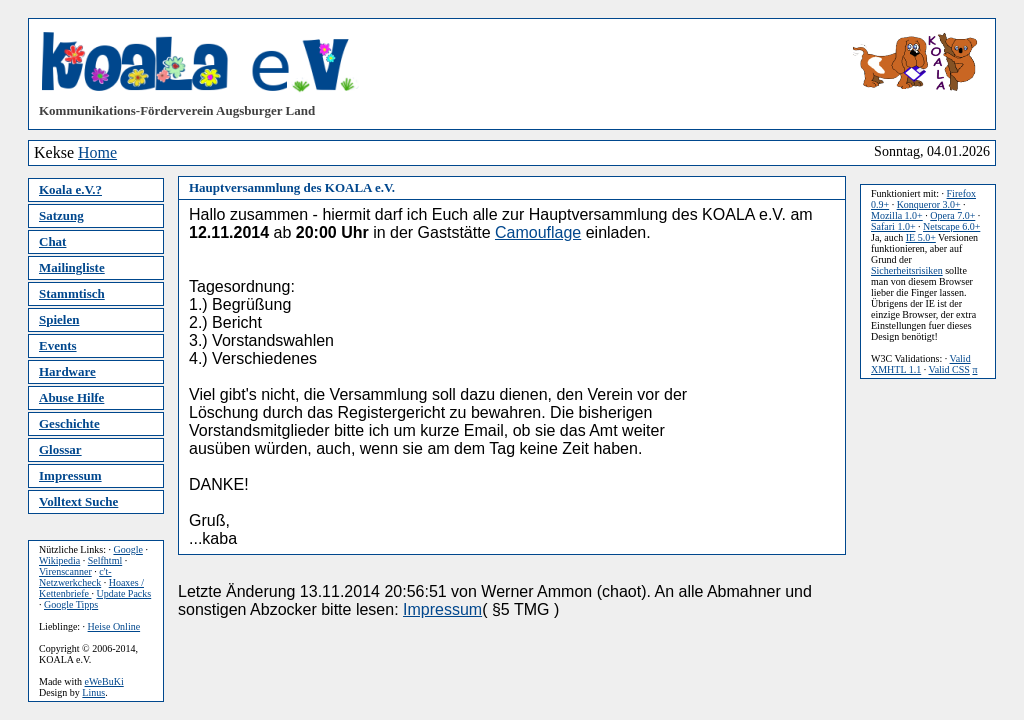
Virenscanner (65, 571)
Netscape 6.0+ (951, 226)
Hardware (67, 371)
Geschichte (69, 423)
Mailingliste (72, 267)
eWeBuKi (104, 681)
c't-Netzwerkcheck (75, 577)
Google (127, 549)
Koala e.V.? (70, 189)
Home (97, 152)
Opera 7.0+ (952, 215)
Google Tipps (71, 604)
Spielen (59, 319)
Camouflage (538, 232)
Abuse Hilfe (71, 397)
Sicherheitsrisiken (907, 270)
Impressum (70, 475)
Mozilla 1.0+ (897, 215)
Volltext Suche (78, 501)
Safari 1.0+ (893, 226)
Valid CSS (949, 369)
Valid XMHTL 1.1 (921, 364)
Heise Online (114, 626)
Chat (52, 241)
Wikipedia (59, 560)
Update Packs (123, 593)
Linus (93, 692)
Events (58, 345)
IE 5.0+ (921, 237)
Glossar (60, 449)
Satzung (61, 215)
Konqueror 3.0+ (929, 204)
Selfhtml (105, 560)
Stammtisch (72, 293)
